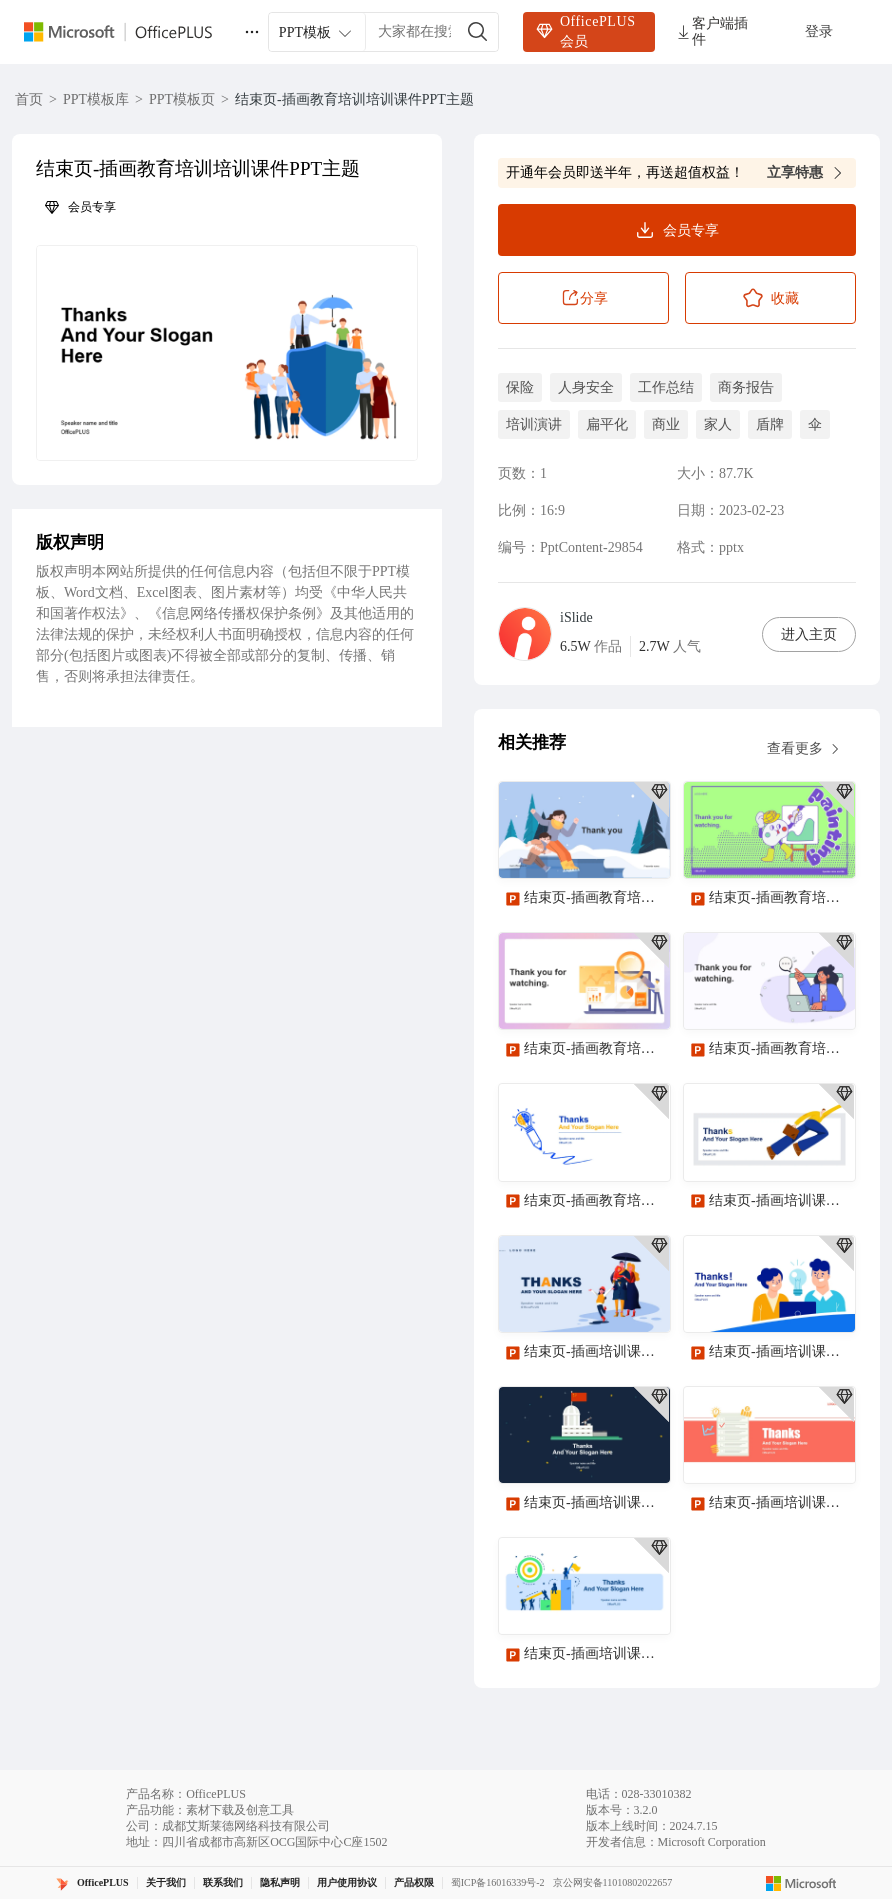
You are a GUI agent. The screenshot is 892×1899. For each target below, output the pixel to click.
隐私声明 (280, 1882)
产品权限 (414, 1882)
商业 (666, 424)
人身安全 (586, 387)
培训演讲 (534, 424)
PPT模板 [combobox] (317, 33)
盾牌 (770, 424)
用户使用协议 (347, 1882)
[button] (227, 353)
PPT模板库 (96, 99)
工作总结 (666, 387)
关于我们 (166, 1882)
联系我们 (223, 1882)
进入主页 (809, 634)
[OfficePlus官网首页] (130, 32)
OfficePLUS (103, 1882)
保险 (520, 387)
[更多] (252, 32)
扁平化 (607, 424)
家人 (718, 424)
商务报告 (746, 387)
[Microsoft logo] (801, 1883)
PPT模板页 (182, 99)
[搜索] (478, 32)
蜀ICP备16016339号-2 (498, 1882)
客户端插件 (711, 31)
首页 (29, 99)
